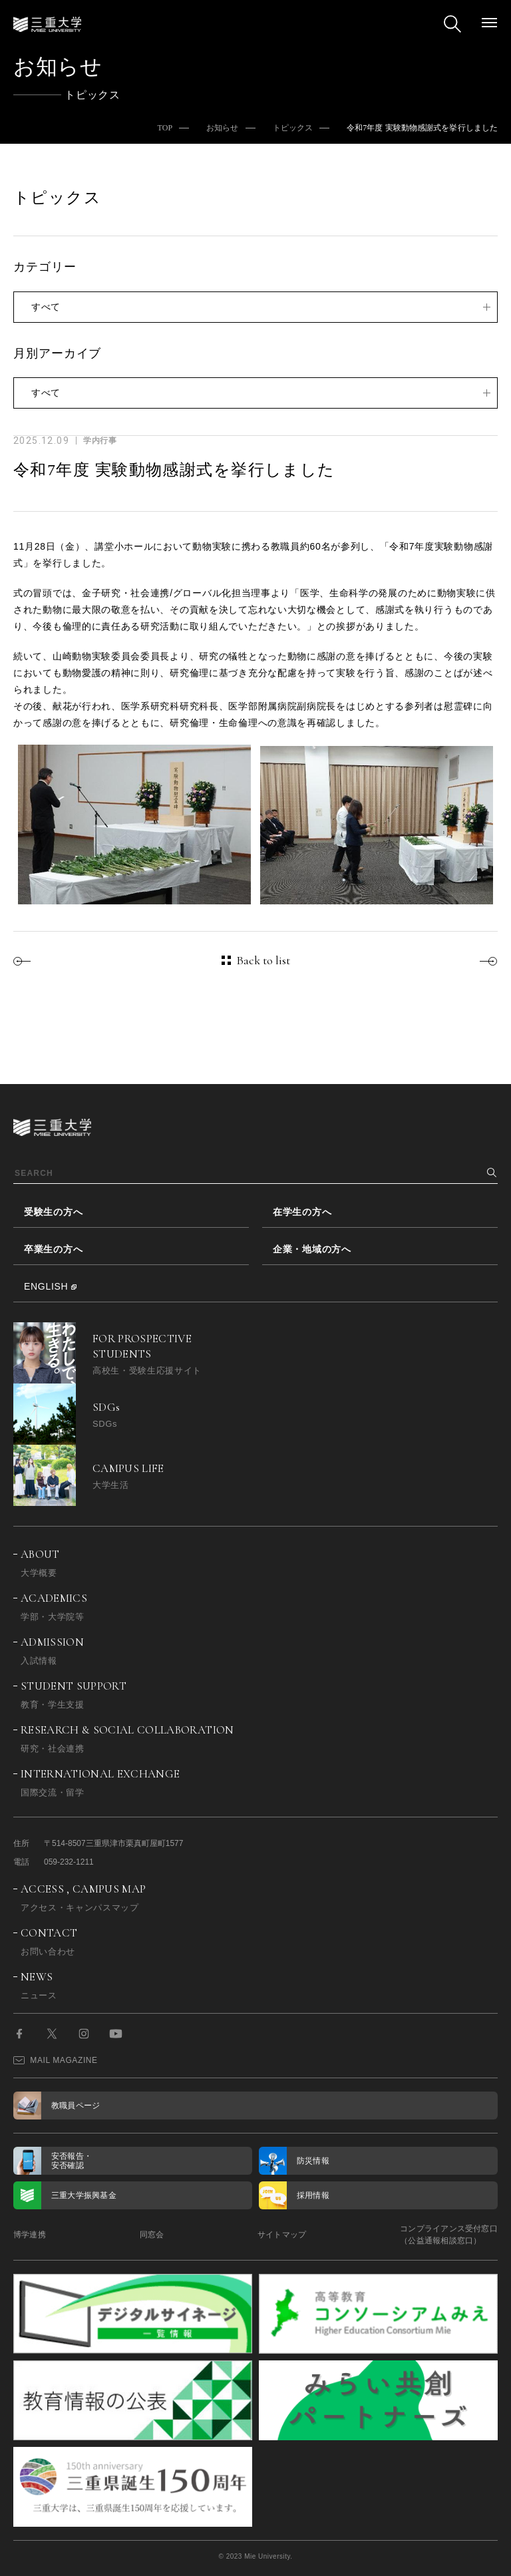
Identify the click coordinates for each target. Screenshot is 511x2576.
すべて (46, 306)
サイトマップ (281, 2234)
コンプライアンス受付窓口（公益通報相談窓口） (449, 2234)
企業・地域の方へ (312, 1249)
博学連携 (29, 2234)
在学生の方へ (302, 1211)
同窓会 (152, 2234)
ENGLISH (46, 1286)
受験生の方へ (53, 1211)
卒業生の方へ (53, 1249)
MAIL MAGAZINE (55, 2060)
